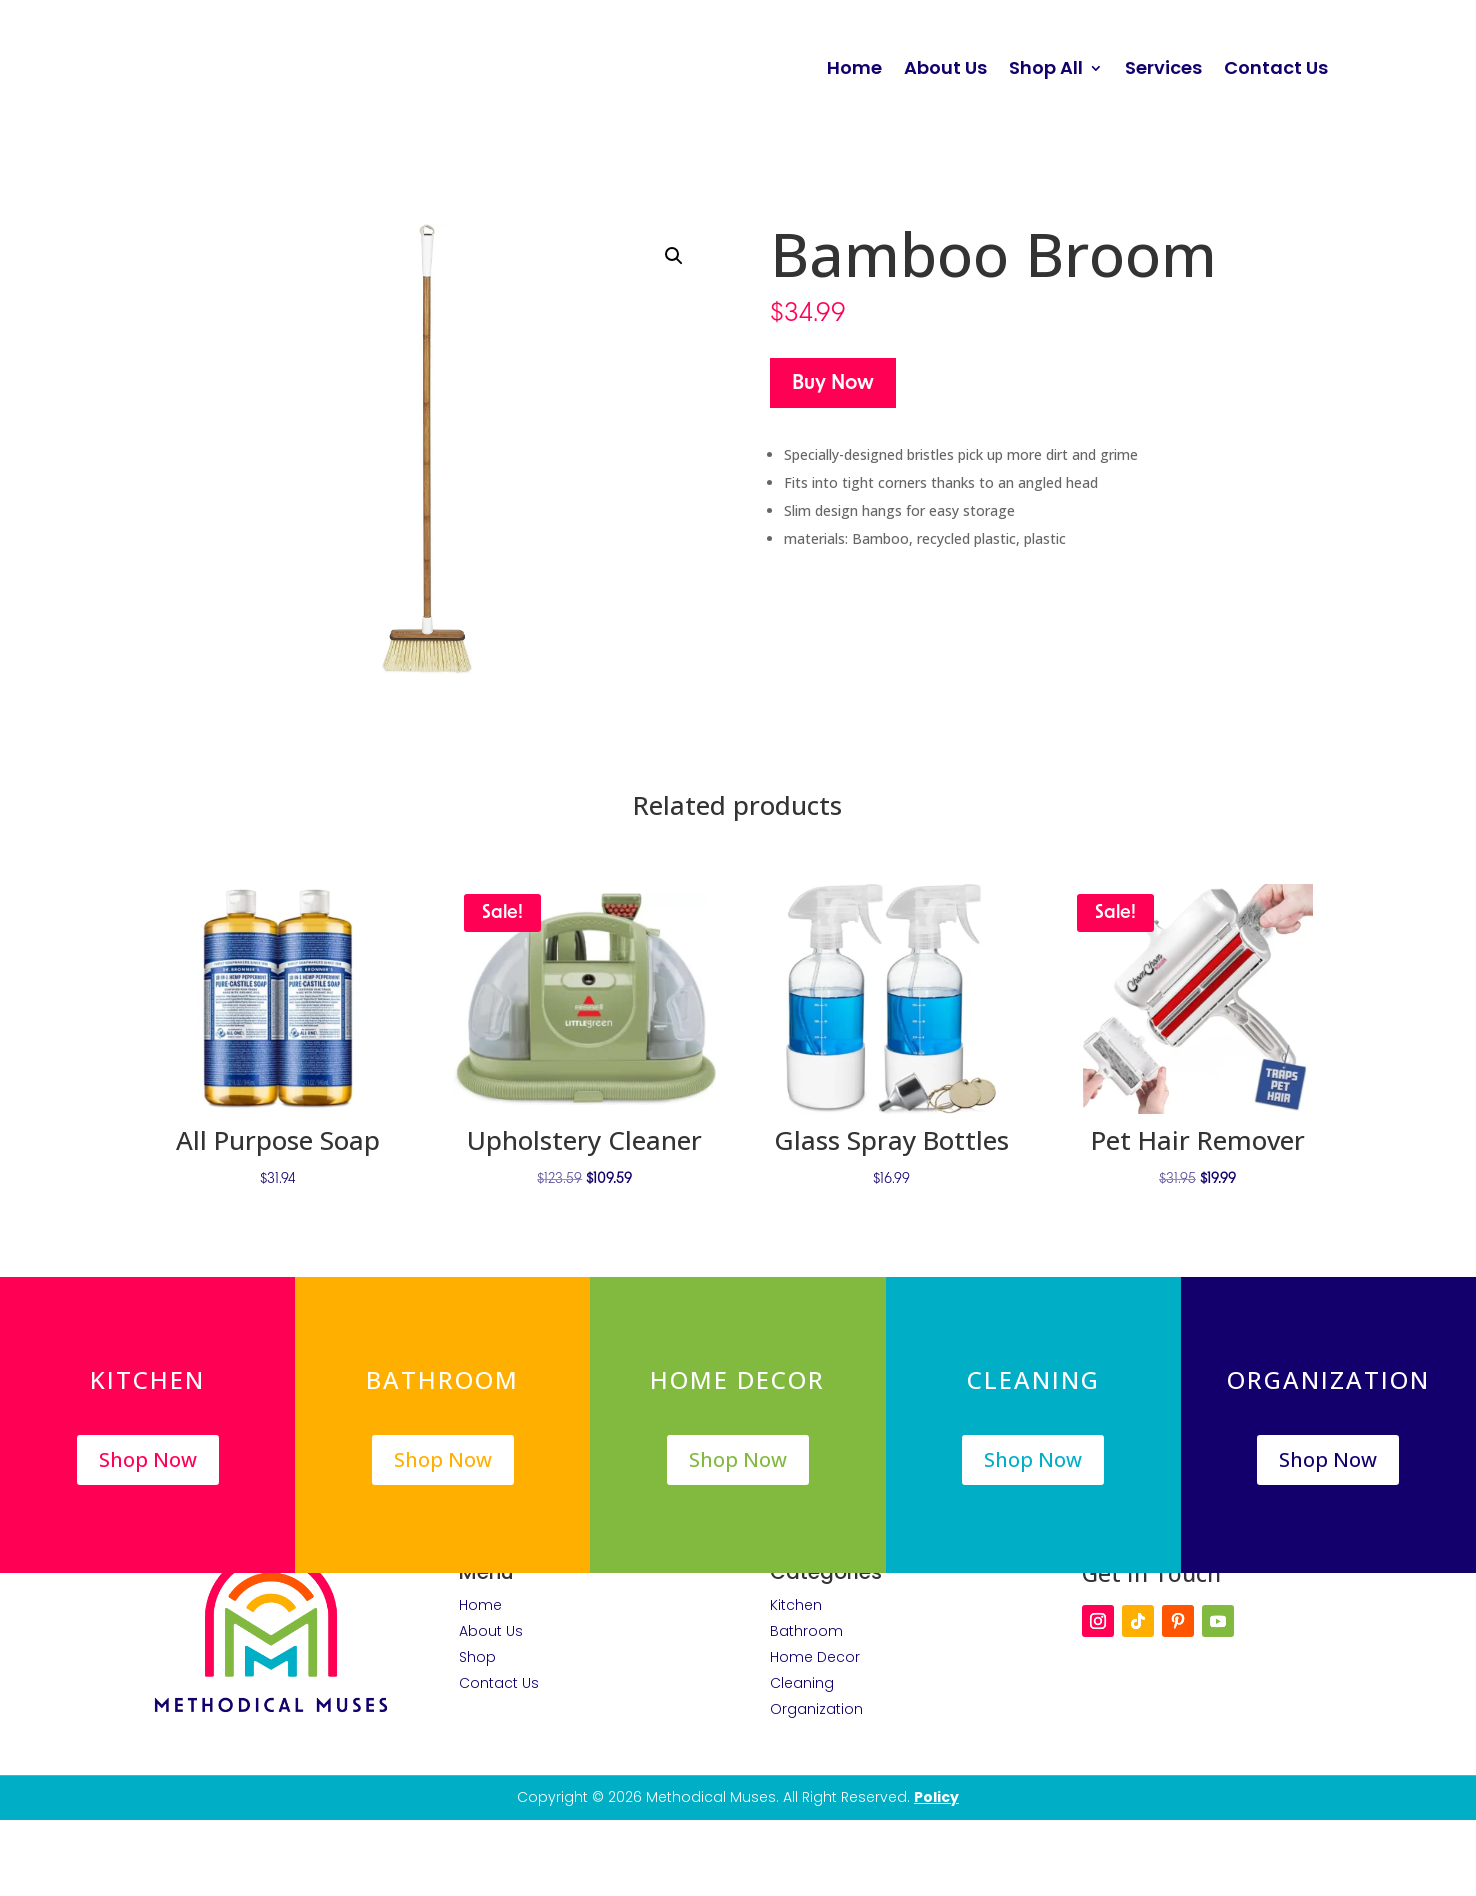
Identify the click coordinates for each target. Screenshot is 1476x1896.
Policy (936, 1797)
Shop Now (148, 1458)
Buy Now (833, 383)
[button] (674, 256)
